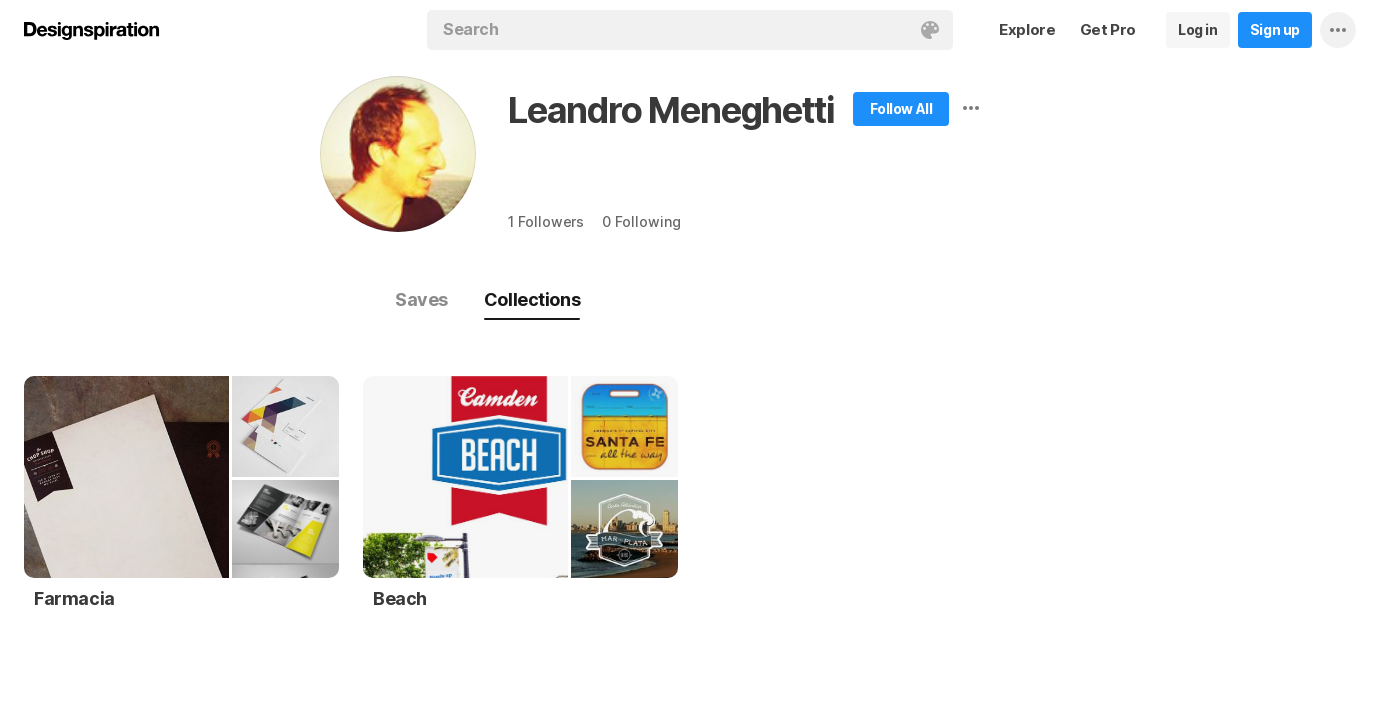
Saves (421, 299)
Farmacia (74, 598)
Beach (400, 598)
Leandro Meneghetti (671, 110)
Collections (532, 299)
